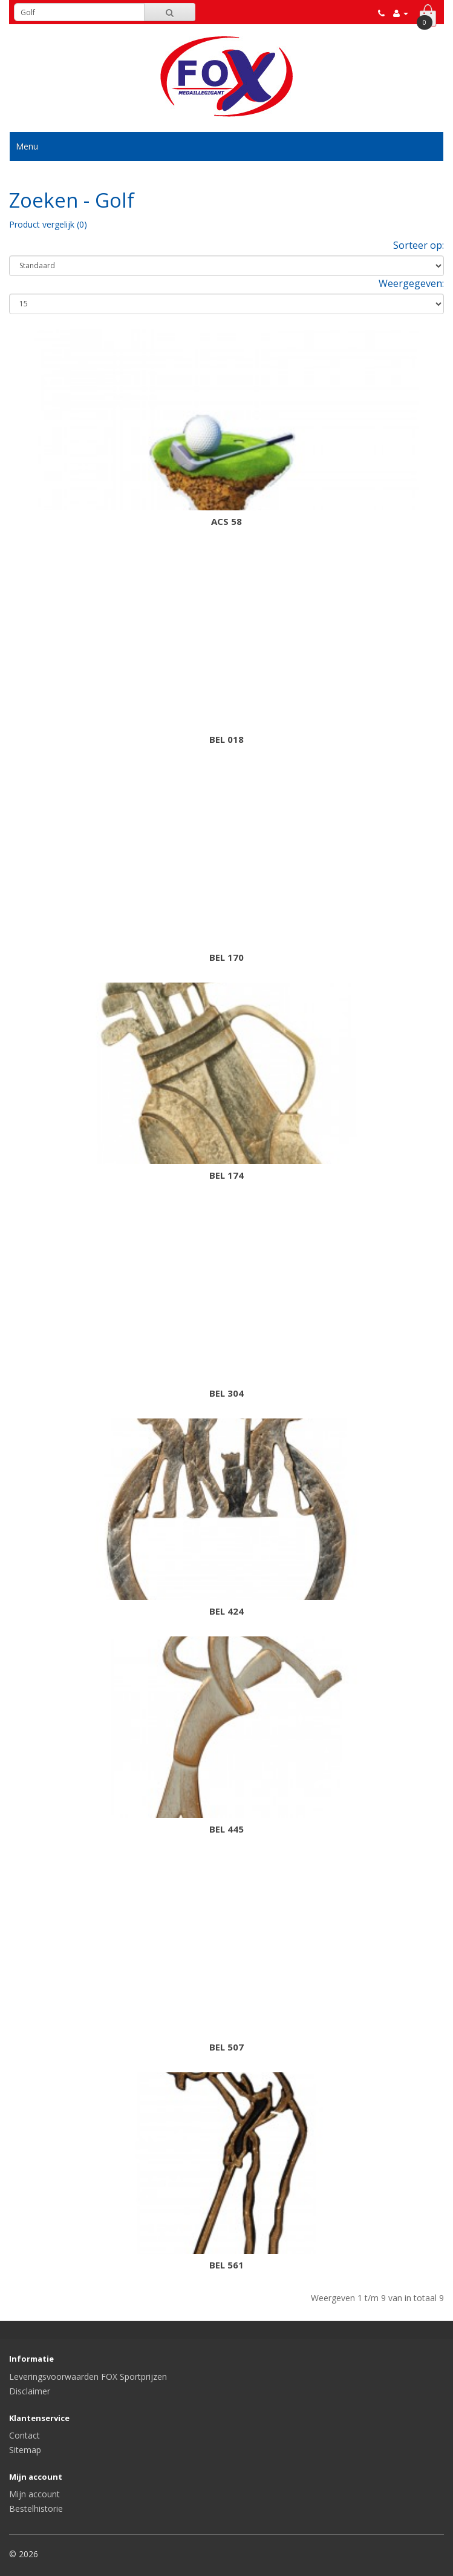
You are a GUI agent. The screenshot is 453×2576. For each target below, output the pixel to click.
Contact (24, 2435)
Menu (27, 146)
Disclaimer (29, 2391)
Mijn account (34, 2494)
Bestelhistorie (36, 2508)
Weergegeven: (411, 283)
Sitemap (25, 2450)
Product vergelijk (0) (48, 224)
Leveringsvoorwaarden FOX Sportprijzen (88, 2376)
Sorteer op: (418, 245)
